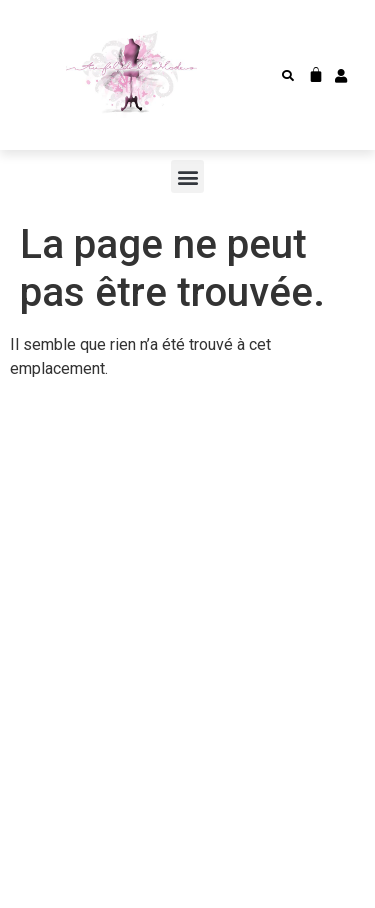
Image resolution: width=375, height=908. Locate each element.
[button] (288, 76)
